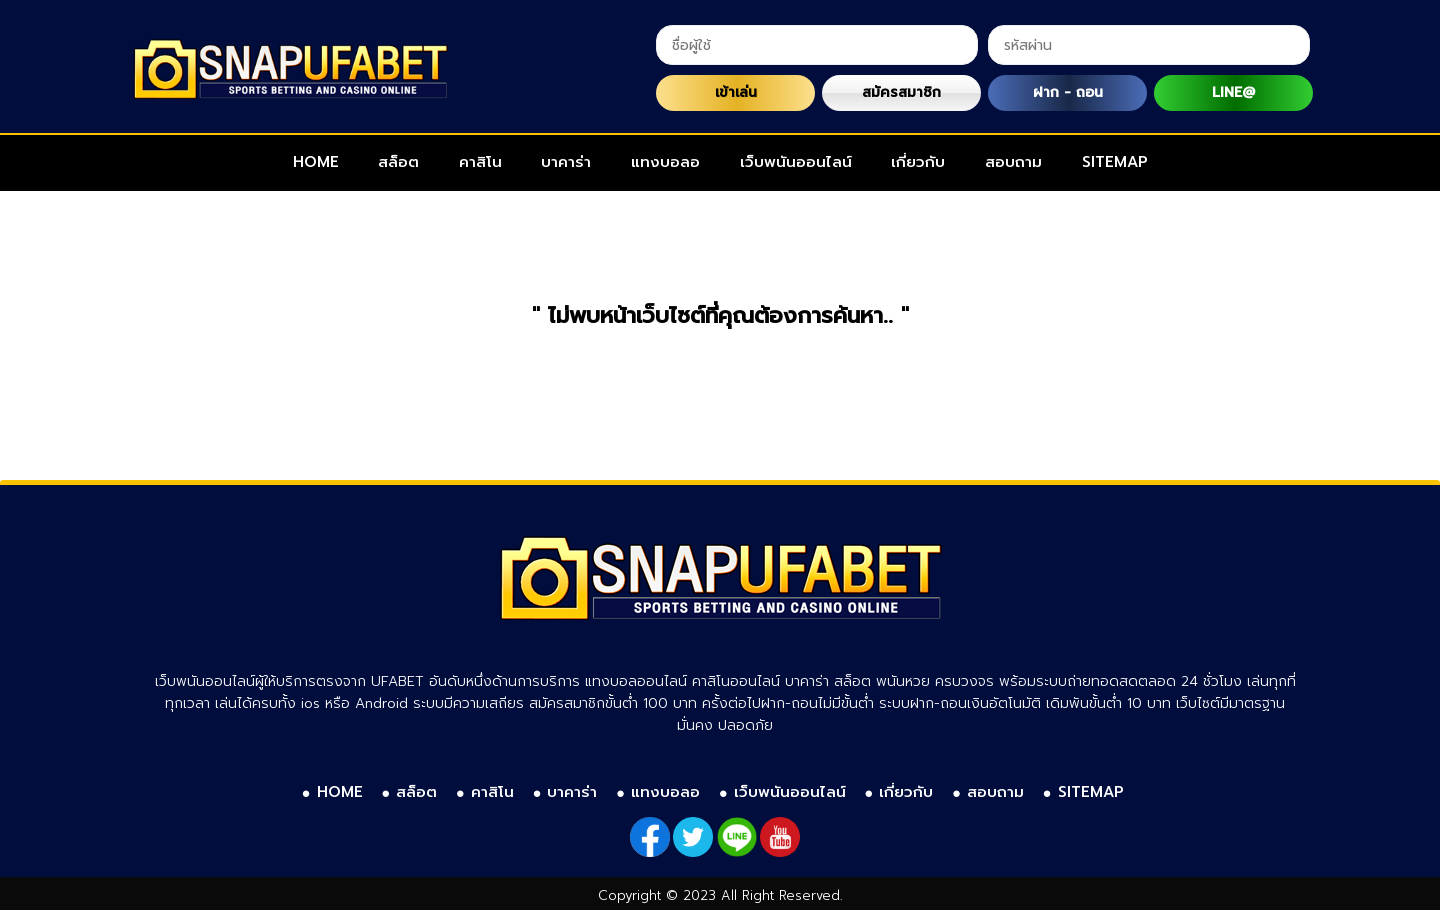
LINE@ (1233, 92)
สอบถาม (1013, 162)
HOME (316, 162)
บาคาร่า (566, 162)
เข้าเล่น (736, 92)
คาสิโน (480, 162)
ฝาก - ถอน (1068, 92)
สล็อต (398, 162)
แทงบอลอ (665, 162)
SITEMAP (1115, 162)
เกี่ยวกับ (918, 162)
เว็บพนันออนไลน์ (796, 162)
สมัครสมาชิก (901, 92)
